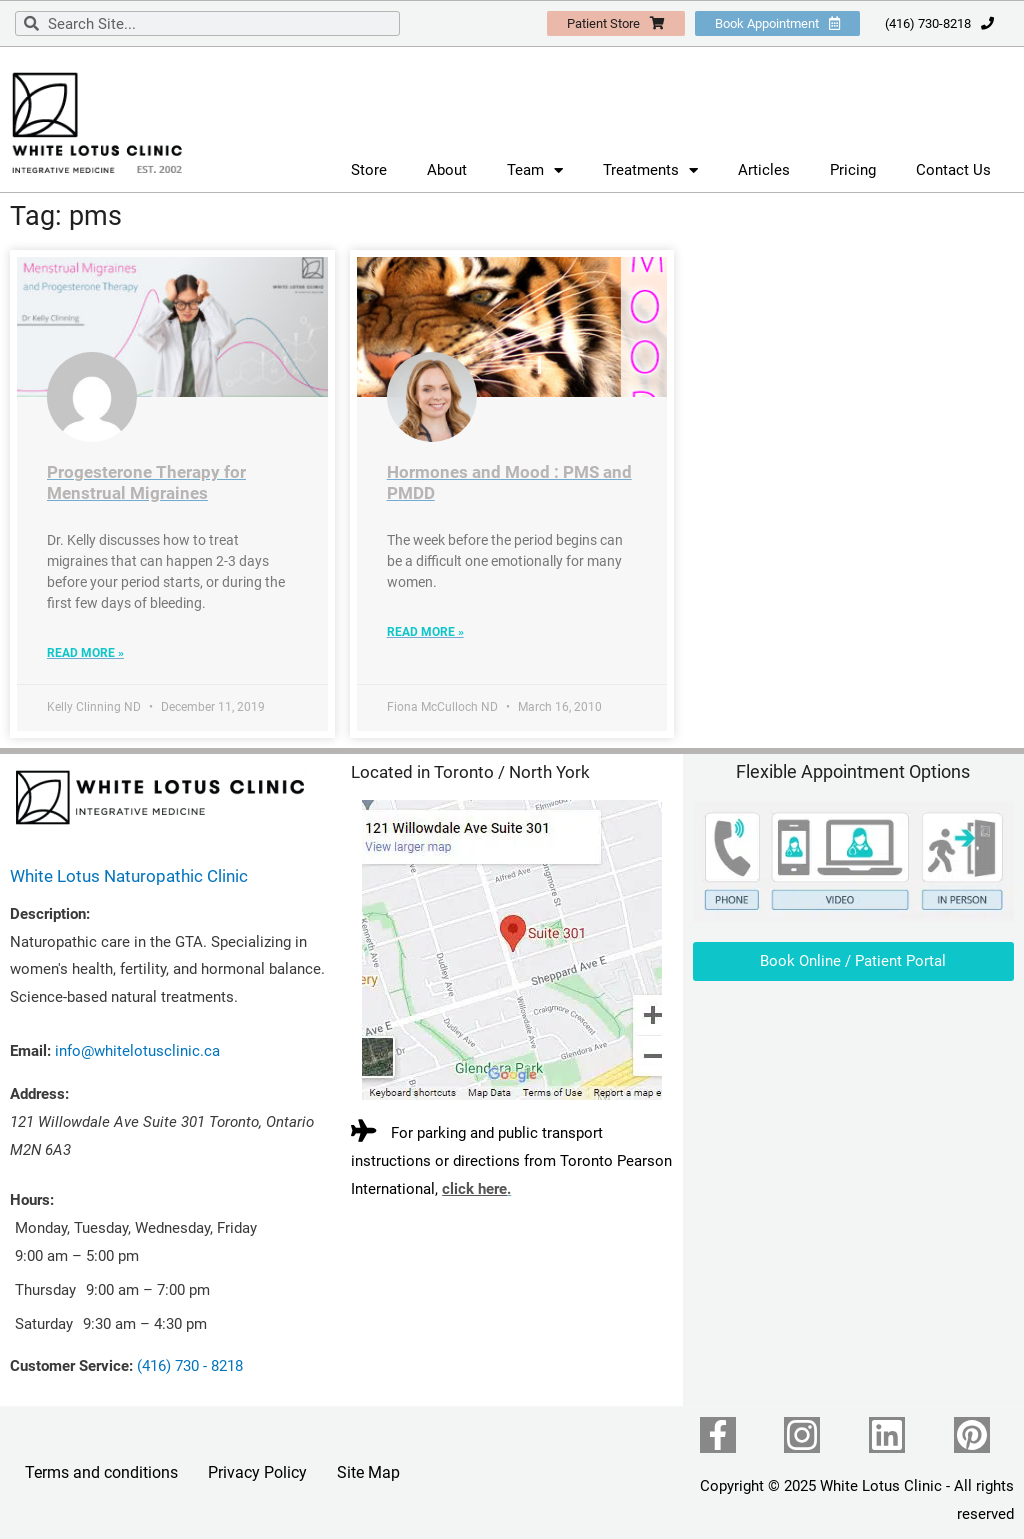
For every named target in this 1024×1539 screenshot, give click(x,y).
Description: (50, 914)
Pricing (853, 170)
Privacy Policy (257, 1472)
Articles (764, 170)
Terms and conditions (101, 1472)
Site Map (368, 1472)
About (447, 170)
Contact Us (953, 170)
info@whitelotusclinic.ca (137, 1051)
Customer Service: (71, 1366)
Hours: (32, 1200)
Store (369, 170)
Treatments (650, 170)
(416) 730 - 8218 (190, 1366)
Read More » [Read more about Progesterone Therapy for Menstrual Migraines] (85, 653)
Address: (39, 1094)
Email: (30, 1051)
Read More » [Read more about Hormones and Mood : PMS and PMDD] (425, 632)
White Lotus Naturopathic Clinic (129, 876)
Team (535, 170)
